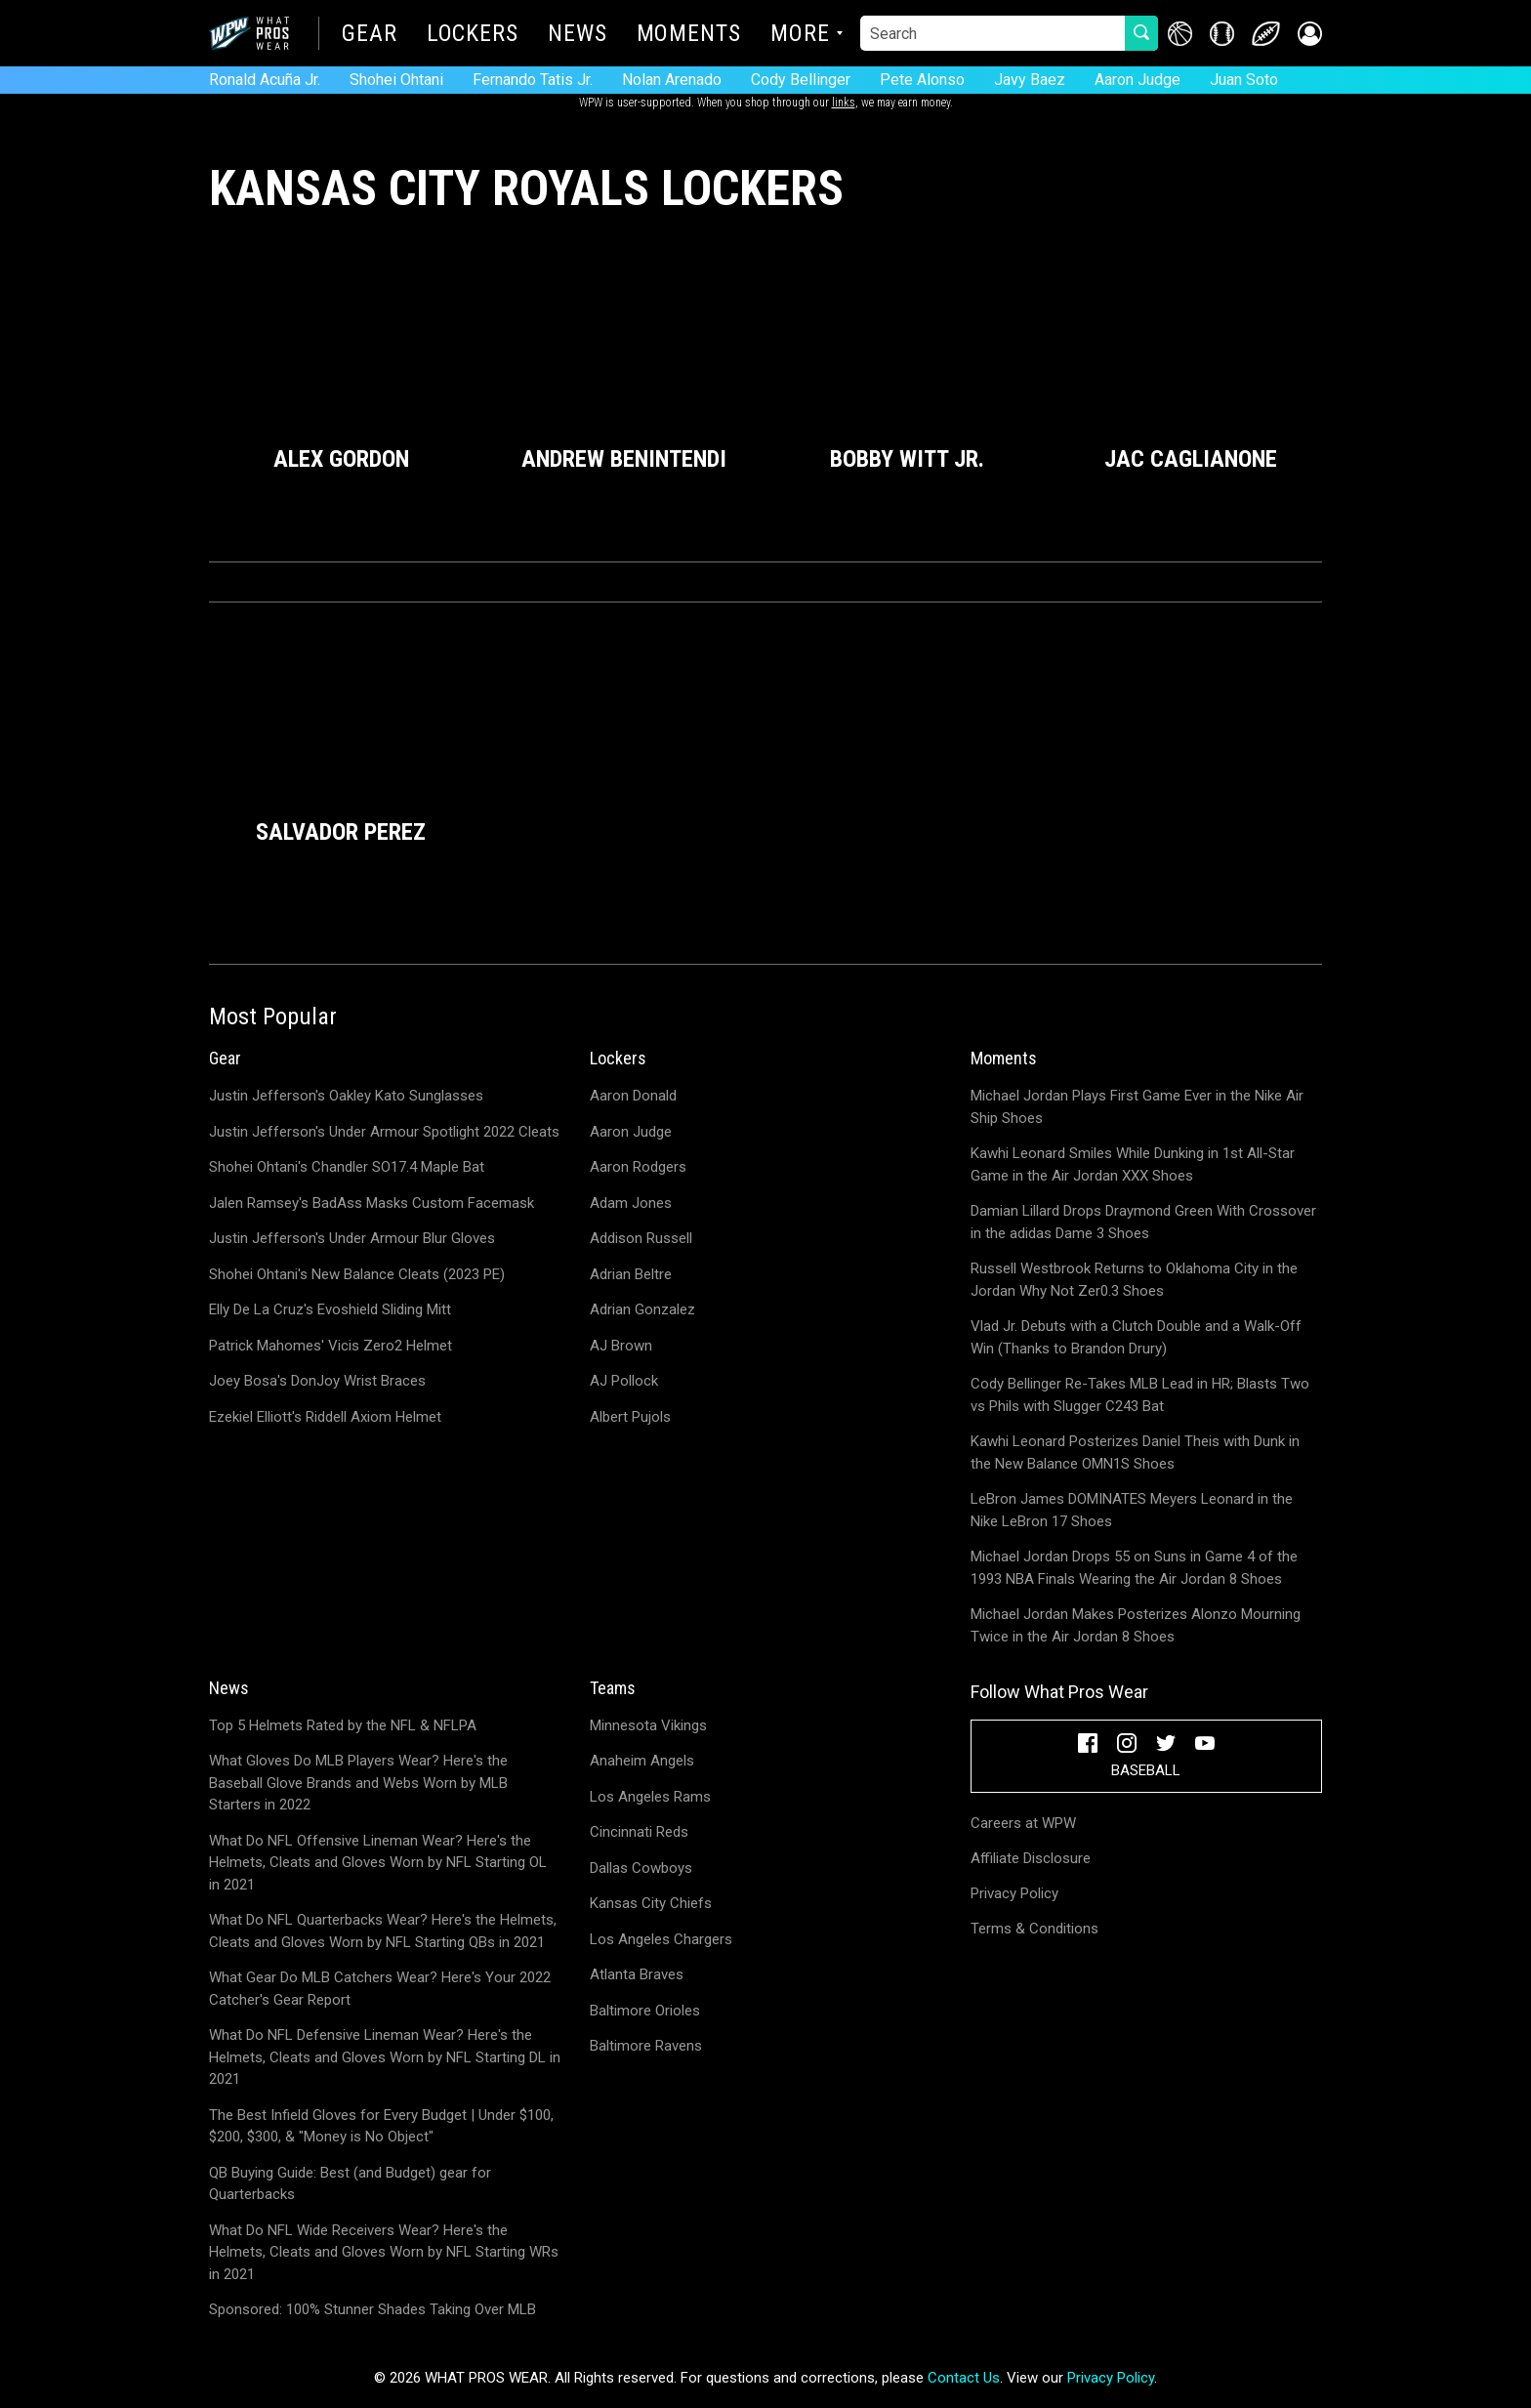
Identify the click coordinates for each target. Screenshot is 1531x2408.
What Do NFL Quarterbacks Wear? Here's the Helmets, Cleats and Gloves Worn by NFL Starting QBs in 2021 (383, 1931)
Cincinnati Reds (639, 1832)
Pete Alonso (922, 79)
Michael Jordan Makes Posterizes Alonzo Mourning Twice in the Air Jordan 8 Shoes (1136, 1625)
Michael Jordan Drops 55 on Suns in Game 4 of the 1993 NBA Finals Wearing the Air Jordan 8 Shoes (1134, 1568)
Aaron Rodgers (638, 1167)
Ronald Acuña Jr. (264, 79)
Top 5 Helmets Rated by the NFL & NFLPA (342, 1725)
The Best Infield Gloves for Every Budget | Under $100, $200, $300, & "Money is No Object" (381, 2126)
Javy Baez (1029, 79)
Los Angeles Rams (650, 1797)
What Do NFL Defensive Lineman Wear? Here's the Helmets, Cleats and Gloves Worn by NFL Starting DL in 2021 (384, 2057)
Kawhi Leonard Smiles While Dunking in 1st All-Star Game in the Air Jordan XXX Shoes (1133, 1164)
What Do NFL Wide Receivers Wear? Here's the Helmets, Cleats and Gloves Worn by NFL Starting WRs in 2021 (384, 2252)
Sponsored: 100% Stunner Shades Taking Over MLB (372, 2309)
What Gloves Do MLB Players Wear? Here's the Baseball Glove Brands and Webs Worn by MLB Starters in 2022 (358, 1782)
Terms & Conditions (1034, 1928)
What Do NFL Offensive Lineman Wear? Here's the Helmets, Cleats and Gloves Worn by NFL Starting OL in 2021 (378, 1862)
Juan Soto (1244, 79)
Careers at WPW (1023, 1823)
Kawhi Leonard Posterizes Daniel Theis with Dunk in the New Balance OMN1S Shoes (1135, 1452)
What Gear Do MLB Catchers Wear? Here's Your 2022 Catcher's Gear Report (380, 1989)
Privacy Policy (1014, 1893)
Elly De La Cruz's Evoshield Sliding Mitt (330, 1309)
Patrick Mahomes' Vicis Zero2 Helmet (330, 1345)
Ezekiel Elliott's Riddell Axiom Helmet (325, 1417)
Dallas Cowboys (641, 1868)
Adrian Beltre (631, 1274)
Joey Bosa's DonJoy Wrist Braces (317, 1381)
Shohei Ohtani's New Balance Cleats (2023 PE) (357, 1274)
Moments (689, 35)
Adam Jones (631, 1203)
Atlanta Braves (636, 1974)
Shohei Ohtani (396, 79)
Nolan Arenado (672, 79)
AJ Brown (621, 1345)
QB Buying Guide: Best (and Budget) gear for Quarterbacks (350, 2184)
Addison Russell (641, 1238)
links (843, 102)
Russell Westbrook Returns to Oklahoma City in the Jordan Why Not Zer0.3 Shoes (1134, 1280)
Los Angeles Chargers (661, 1939)
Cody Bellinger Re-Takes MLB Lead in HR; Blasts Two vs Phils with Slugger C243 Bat (1140, 1395)
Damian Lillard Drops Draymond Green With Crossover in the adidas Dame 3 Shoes (1143, 1222)
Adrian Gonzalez (642, 1309)
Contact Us (964, 2378)
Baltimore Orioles (645, 2010)
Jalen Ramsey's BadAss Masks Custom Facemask (371, 1203)
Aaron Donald (633, 1095)
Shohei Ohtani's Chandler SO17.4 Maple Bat (346, 1167)
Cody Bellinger (800, 79)
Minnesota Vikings (648, 1725)
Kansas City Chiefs (651, 1903)
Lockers (472, 35)
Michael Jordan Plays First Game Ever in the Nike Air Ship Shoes (1137, 1107)
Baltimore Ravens (646, 2046)
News (577, 35)
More (800, 35)
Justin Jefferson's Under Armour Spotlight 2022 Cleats (384, 1132)
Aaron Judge (1137, 79)
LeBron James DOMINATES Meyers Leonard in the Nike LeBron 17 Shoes (1132, 1510)
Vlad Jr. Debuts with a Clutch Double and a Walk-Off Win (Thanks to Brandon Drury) (1136, 1337)
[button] (1310, 33)
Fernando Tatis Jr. (533, 79)
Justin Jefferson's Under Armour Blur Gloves (352, 1238)
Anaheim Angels (642, 1760)
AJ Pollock (624, 1381)
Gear (369, 35)
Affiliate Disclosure (1031, 1858)
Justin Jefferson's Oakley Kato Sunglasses (346, 1095)
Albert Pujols (630, 1417)
